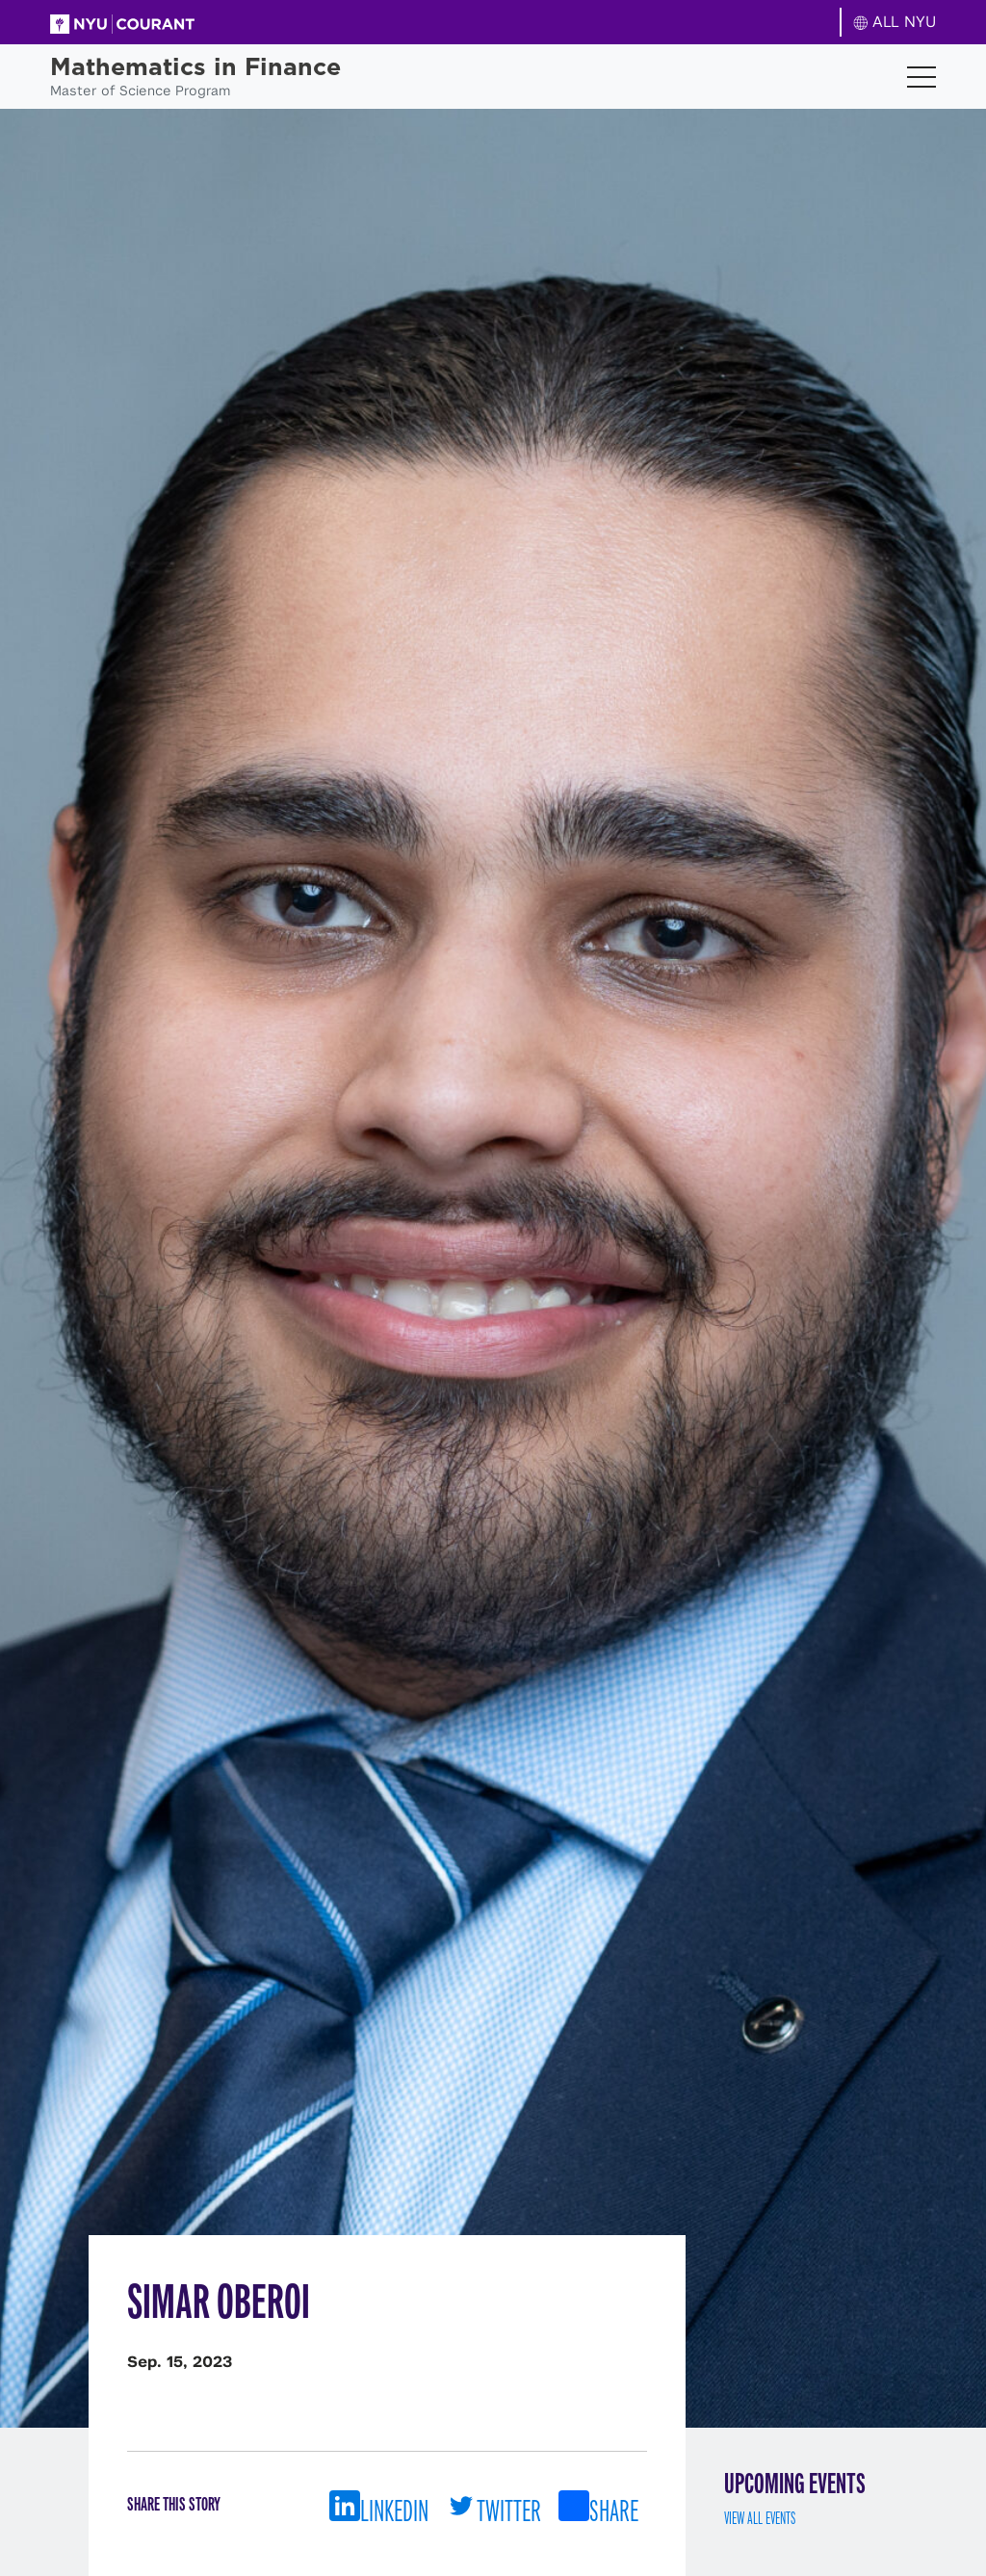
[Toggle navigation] (921, 77)
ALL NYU (895, 22)
